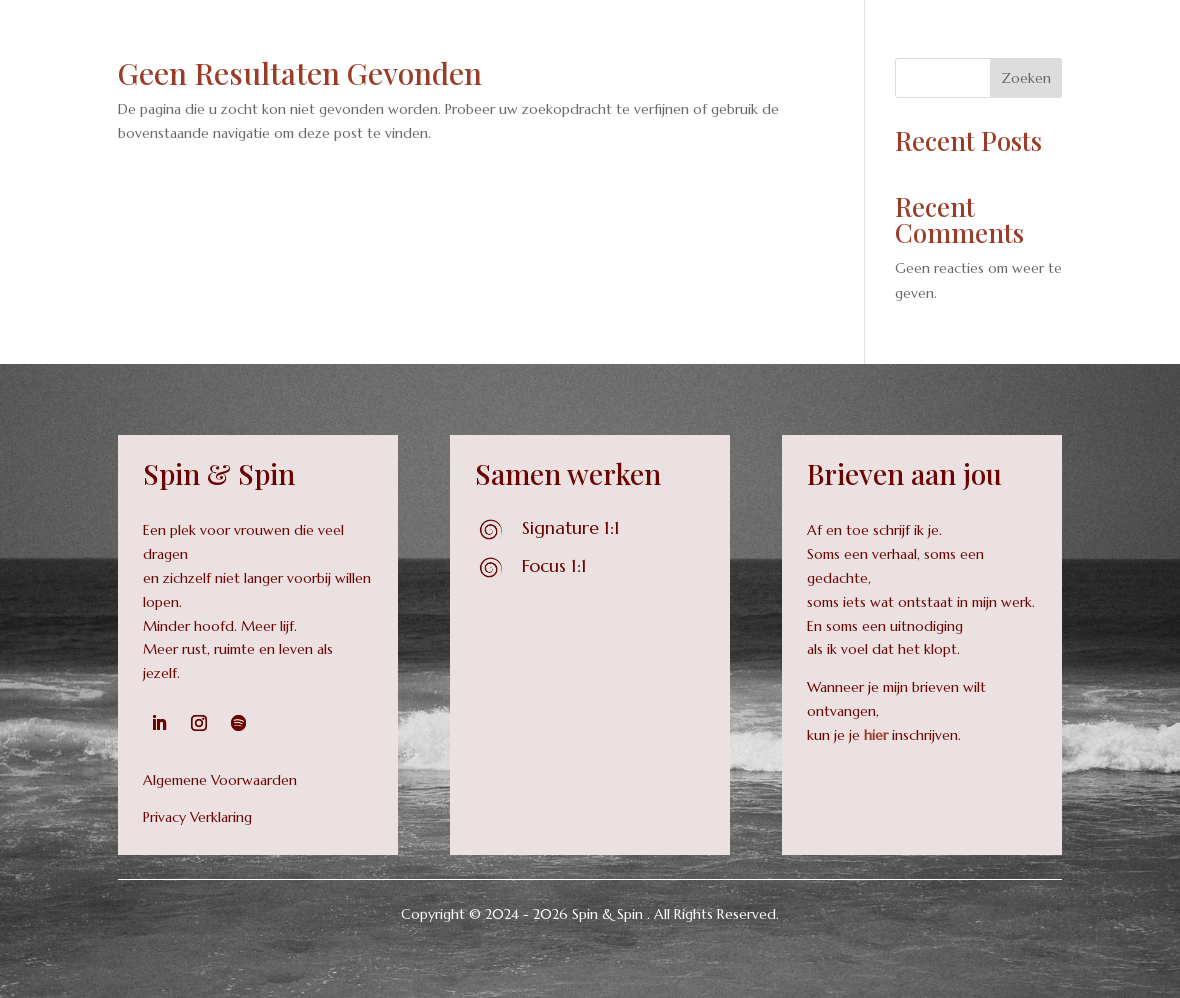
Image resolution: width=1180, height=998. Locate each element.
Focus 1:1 (554, 565)
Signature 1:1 (571, 527)
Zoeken (1026, 78)
